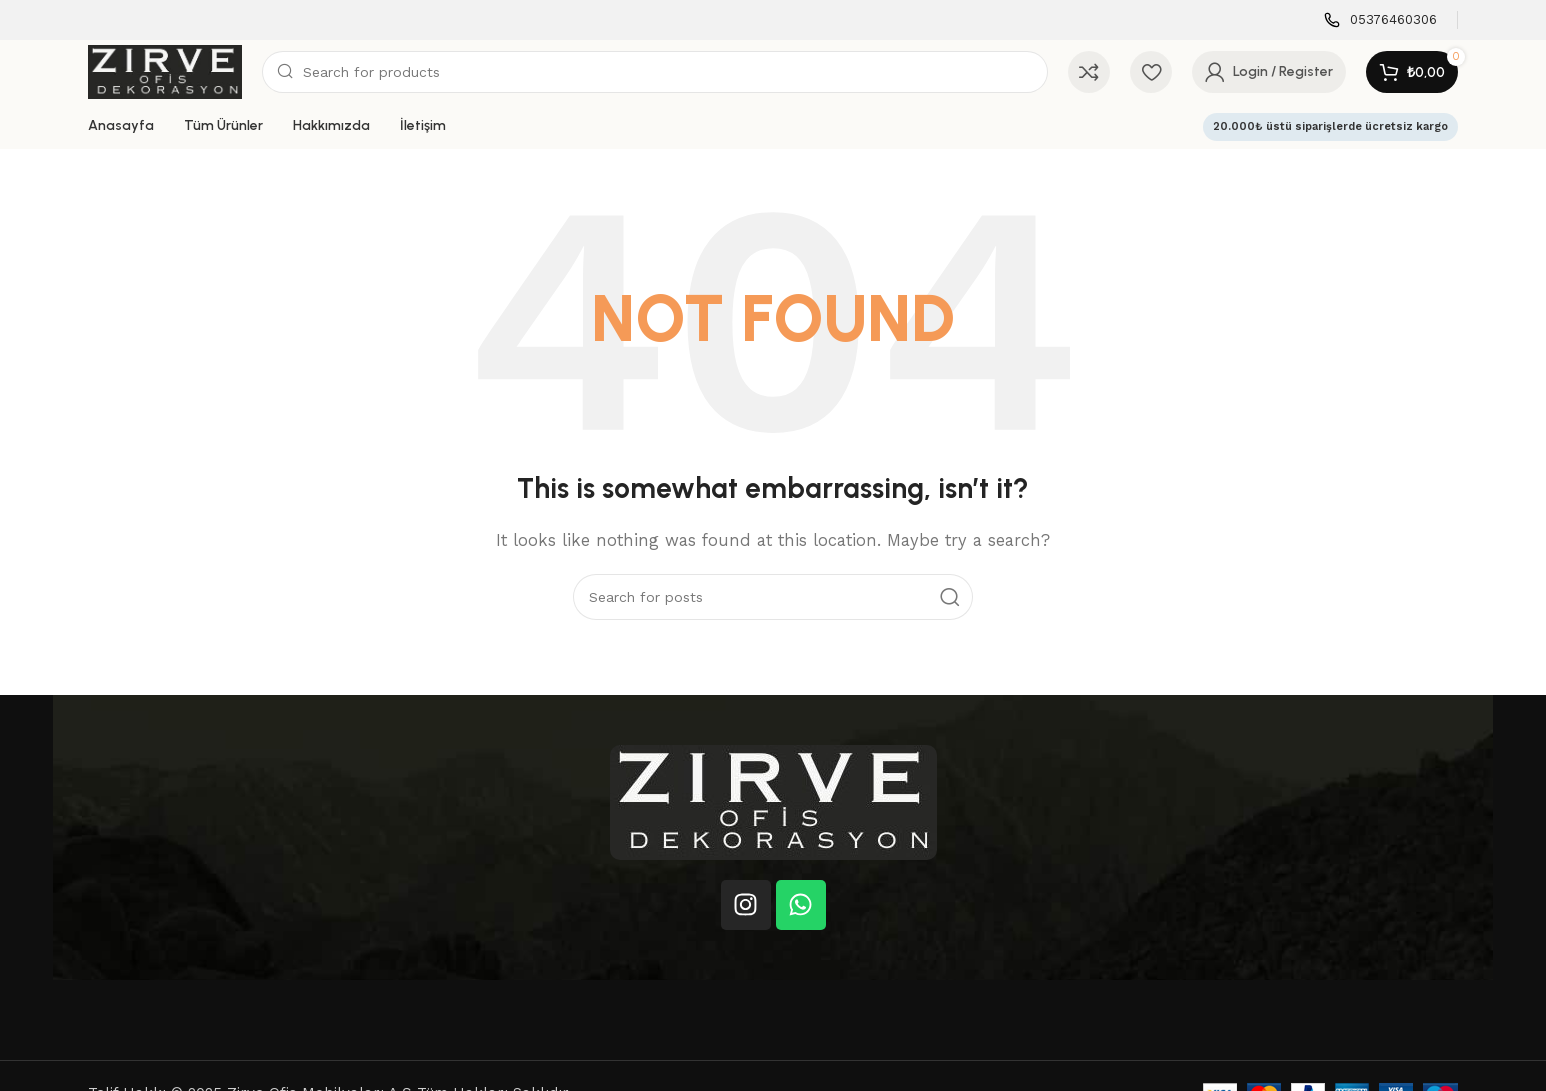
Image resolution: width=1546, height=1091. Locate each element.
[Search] (655, 72)
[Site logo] (165, 71)
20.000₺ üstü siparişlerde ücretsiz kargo (1330, 126)
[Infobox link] (1380, 20)
